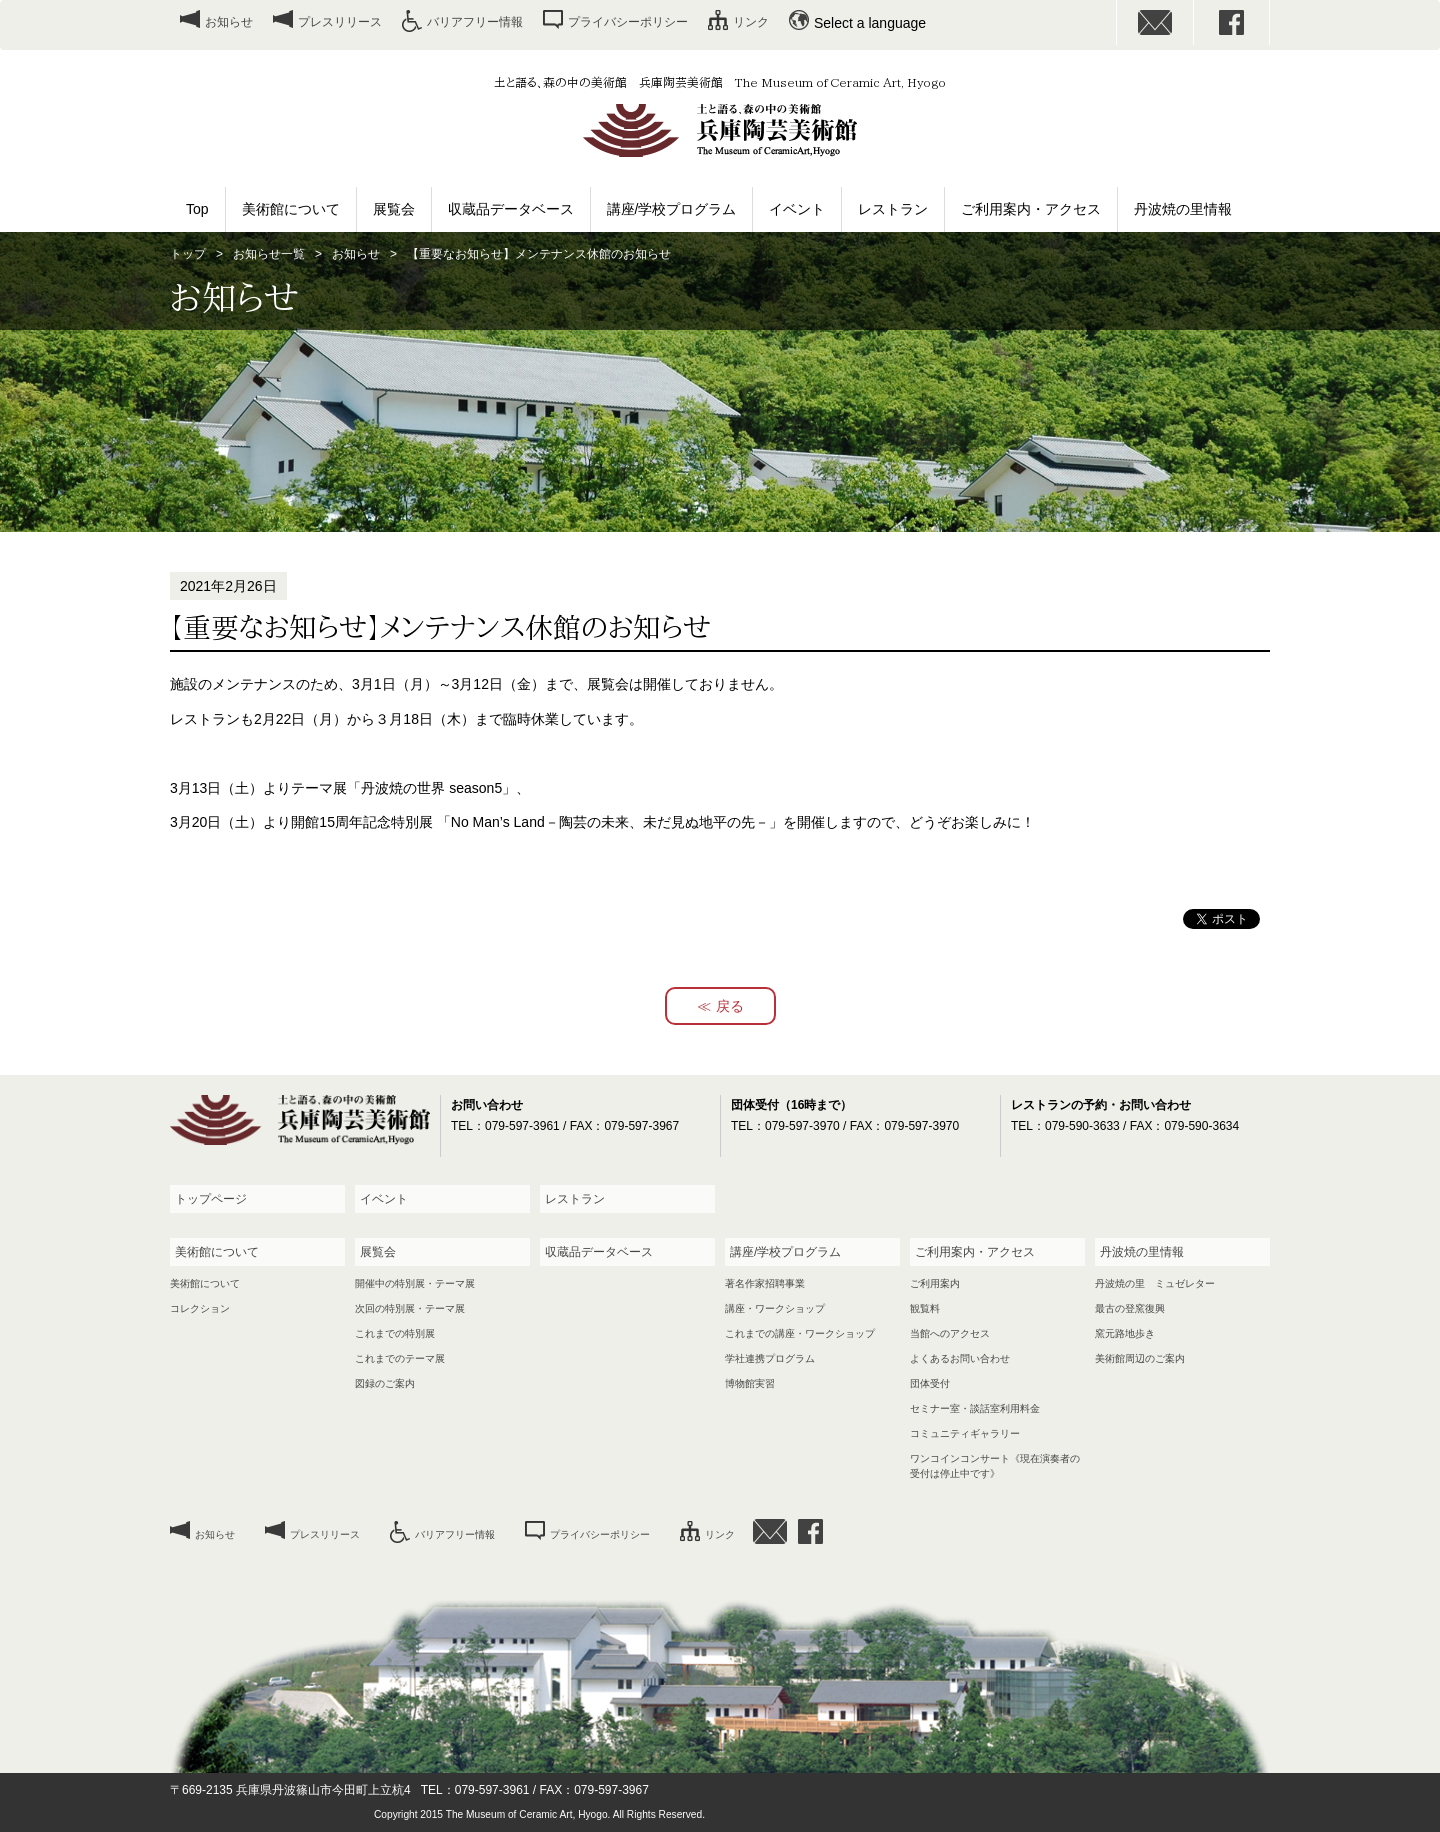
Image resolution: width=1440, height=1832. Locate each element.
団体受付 (930, 1383)
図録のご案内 (385, 1383)
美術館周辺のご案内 (1140, 1358)
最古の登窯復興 (1130, 1308)
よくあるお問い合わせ (960, 1358)
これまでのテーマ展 (400, 1358)
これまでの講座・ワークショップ (800, 1333)
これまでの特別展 (395, 1333)
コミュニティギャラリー (965, 1433)
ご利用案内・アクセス (1031, 209)
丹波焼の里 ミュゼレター (1155, 1283)
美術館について (291, 209)
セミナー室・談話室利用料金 (975, 1408)
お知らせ (229, 22)
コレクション (200, 1308)
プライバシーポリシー (628, 22)
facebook (1232, 22)
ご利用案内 (935, 1283)
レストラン (893, 209)
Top (197, 209)
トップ (188, 254)
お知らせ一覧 (269, 254)
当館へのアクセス (950, 1333)
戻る (730, 1006)
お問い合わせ (1155, 22)
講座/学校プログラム (672, 209)
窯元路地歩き (1125, 1333)
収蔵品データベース (511, 209)
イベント (797, 209)
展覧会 (394, 209)
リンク (751, 22)
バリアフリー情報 (475, 22)
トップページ (211, 1199)
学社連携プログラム (770, 1358)
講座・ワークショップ (775, 1308)
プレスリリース (340, 22)
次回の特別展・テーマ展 (410, 1308)
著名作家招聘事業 (765, 1283)
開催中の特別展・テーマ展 (415, 1283)
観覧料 (925, 1308)
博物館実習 (750, 1383)
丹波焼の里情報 (1183, 209)
